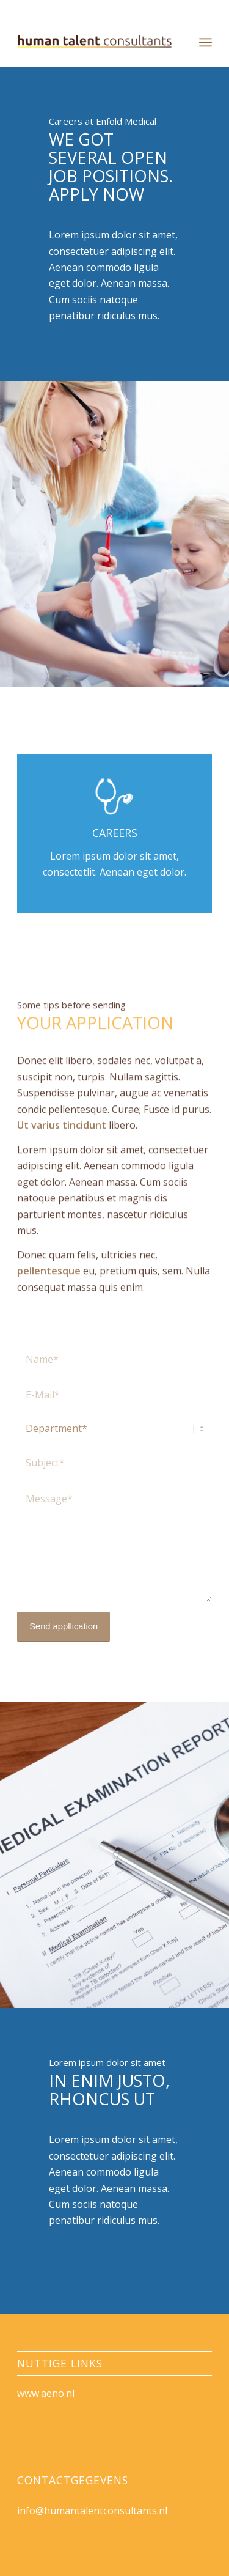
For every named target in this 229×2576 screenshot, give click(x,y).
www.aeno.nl (46, 2393)
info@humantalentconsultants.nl (92, 2510)
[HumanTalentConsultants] (95, 42)
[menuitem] (205, 42)
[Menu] (205, 42)
